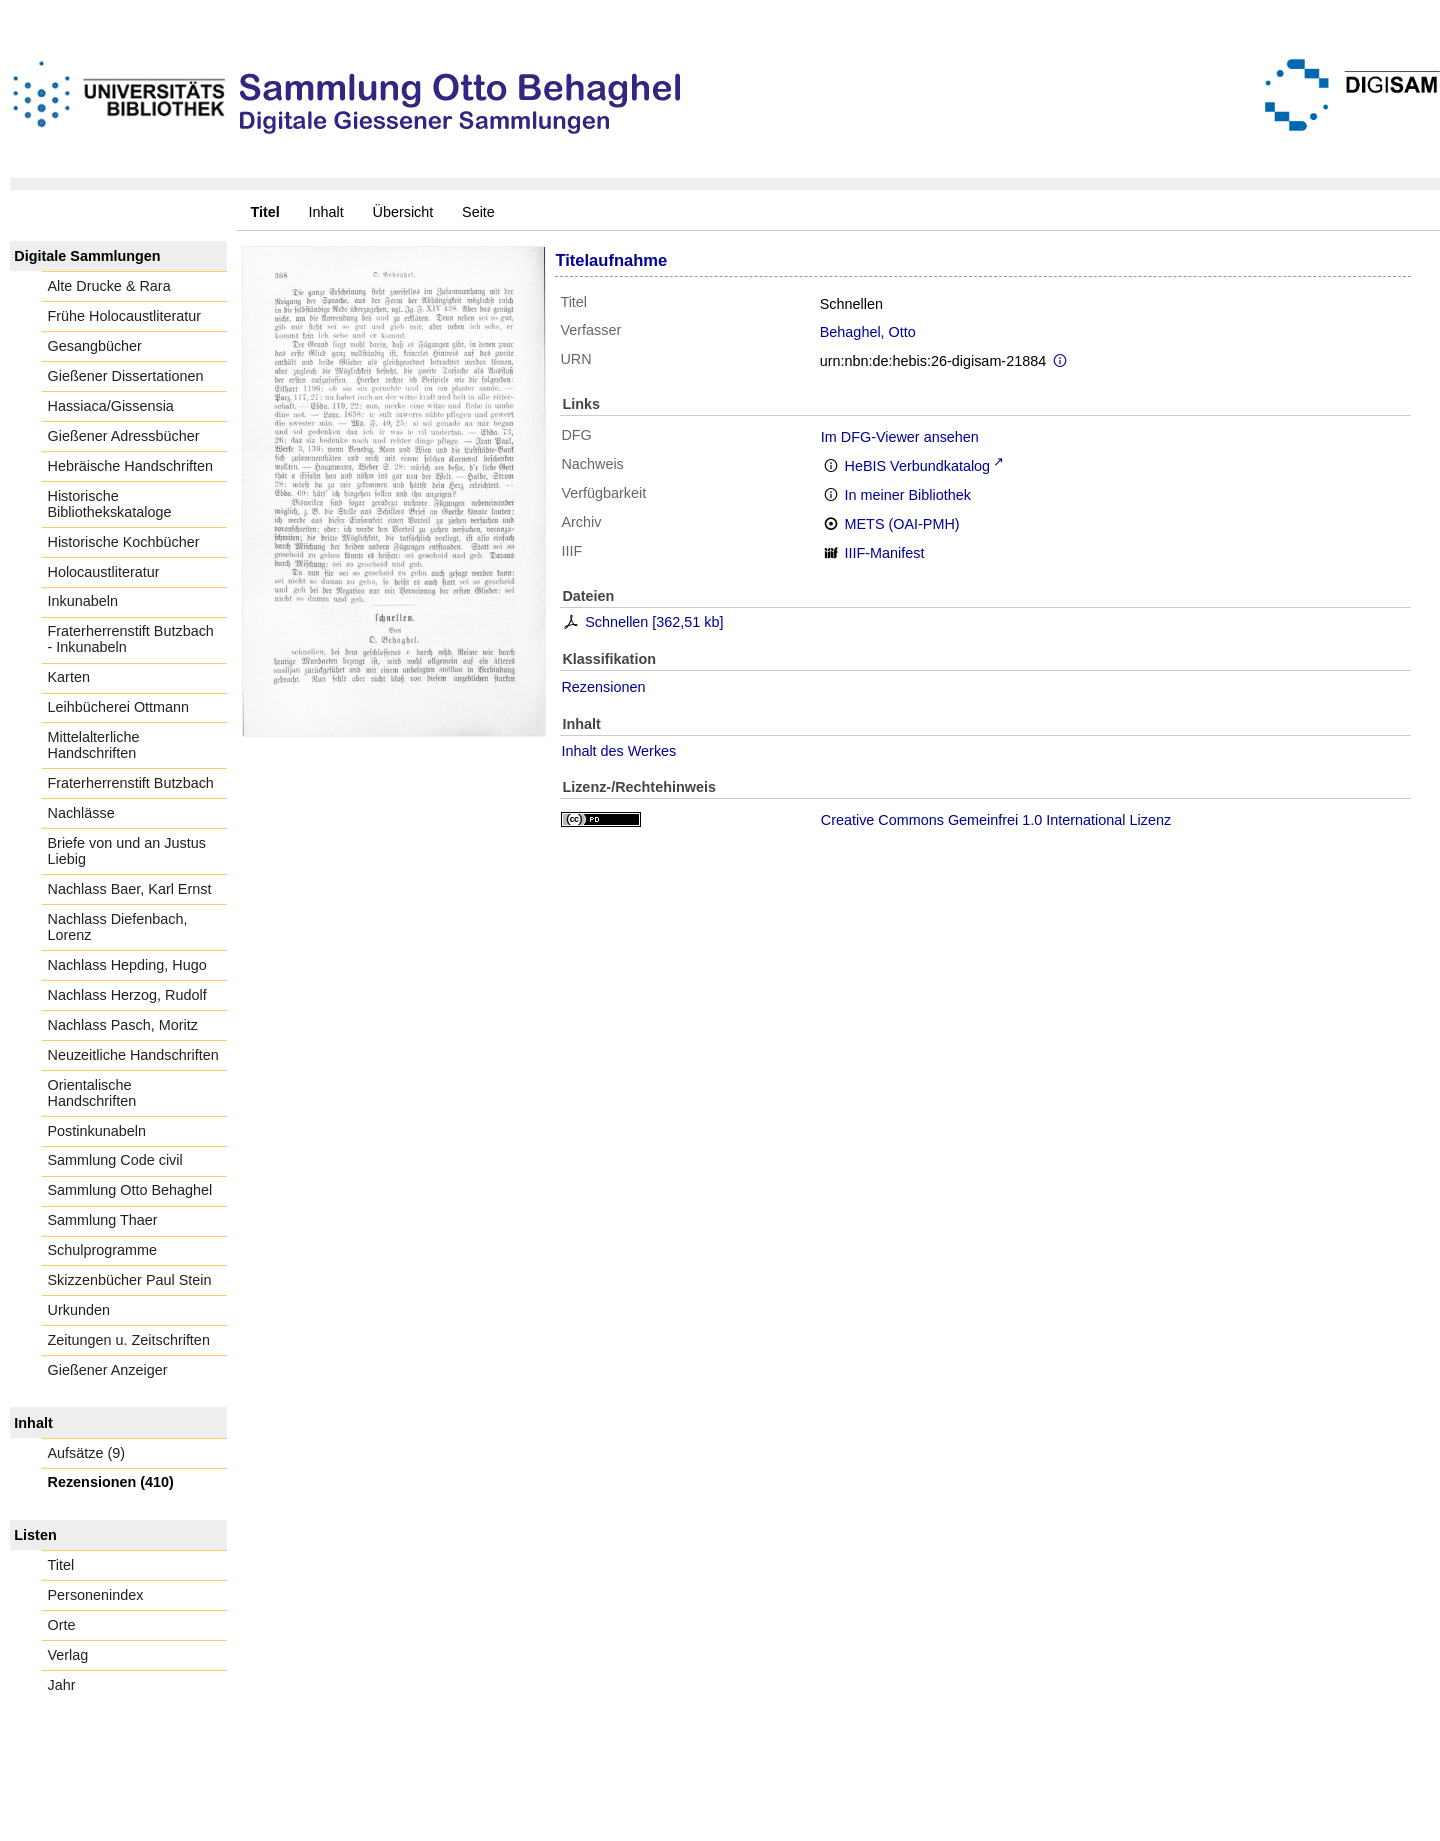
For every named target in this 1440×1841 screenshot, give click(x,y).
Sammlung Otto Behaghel (130, 1190)
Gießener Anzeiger (108, 1370)
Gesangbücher (95, 346)
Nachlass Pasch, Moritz (123, 1025)
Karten (69, 677)
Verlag (68, 1655)
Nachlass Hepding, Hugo (127, 965)
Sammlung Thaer (103, 1220)
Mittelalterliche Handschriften (94, 745)
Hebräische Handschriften (131, 466)
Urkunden (79, 1310)
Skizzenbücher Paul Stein (130, 1280)
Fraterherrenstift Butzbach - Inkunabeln (131, 639)
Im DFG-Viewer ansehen (900, 437)
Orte (62, 1625)
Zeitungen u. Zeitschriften (129, 1340)
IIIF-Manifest (885, 553)
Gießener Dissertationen (126, 376)
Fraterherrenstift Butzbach (131, 783)
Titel (61, 1565)
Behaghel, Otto (868, 332)
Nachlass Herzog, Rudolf (127, 995)
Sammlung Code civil (115, 1160)
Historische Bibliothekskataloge (110, 504)
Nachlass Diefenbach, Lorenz (118, 927)
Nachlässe (81, 813)
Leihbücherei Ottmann (119, 707)
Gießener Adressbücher (124, 436)
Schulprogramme (103, 1250)
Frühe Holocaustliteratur (125, 316)
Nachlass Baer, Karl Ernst (130, 889)
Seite (478, 212)
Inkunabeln (83, 601)
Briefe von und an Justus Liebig (127, 851)
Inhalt (326, 212)
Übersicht (403, 212)
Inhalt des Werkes (618, 751)
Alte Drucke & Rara (109, 286)
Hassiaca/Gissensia (111, 406)
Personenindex (96, 1595)
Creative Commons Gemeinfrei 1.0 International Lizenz (996, 820)
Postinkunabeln (97, 1131)
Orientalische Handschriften (92, 1093)
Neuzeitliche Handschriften (133, 1055)
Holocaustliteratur (104, 572)
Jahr (62, 1685)
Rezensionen (603, 687)
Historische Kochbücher (124, 542)
